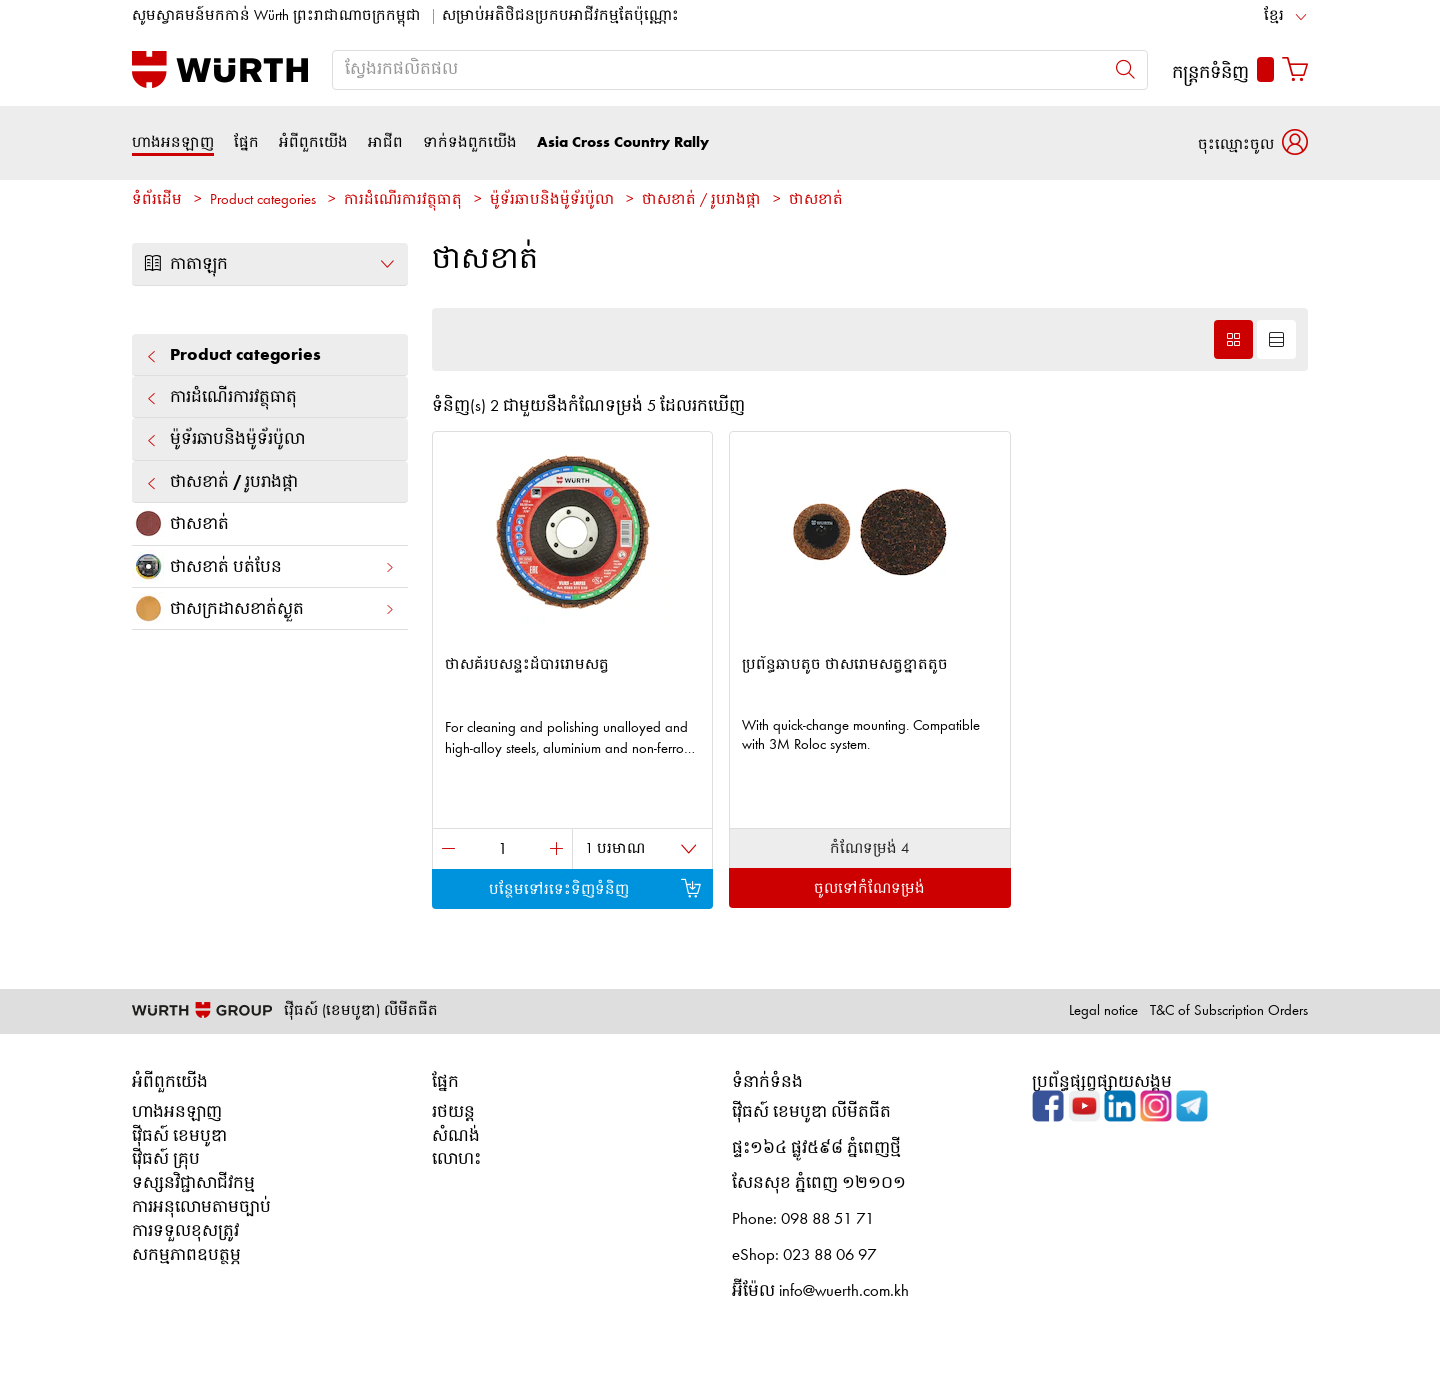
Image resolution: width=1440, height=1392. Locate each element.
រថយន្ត (453, 1112)
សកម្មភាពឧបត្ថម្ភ (186, 1255)
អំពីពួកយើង (313, 142)
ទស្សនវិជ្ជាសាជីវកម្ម (193, 1183)
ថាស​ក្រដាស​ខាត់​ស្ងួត (264, 608)
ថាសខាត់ (816, 200)
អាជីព (385, 142)
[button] (1253, 142)
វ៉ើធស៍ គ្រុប (166, 1159)
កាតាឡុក (270, 264)
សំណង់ (456, 1136)
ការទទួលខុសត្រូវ (185, 1231)
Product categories (263, 200)
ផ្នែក (246, 142)
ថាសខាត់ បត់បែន (264, 566)
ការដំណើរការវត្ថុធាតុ (403, 200)
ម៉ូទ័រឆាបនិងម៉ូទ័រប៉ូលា (552, 200)
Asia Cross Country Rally (623, 142)
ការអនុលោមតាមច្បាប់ (201, 1207)
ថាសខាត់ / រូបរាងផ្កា (701, 200)
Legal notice (1103, 1011)
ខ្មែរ (1274, 16)
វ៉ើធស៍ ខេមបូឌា (179, 1136)
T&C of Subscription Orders (1229, 1011)
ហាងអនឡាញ (173, 142)
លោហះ (456, 1159)
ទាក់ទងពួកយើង (470, 142)
